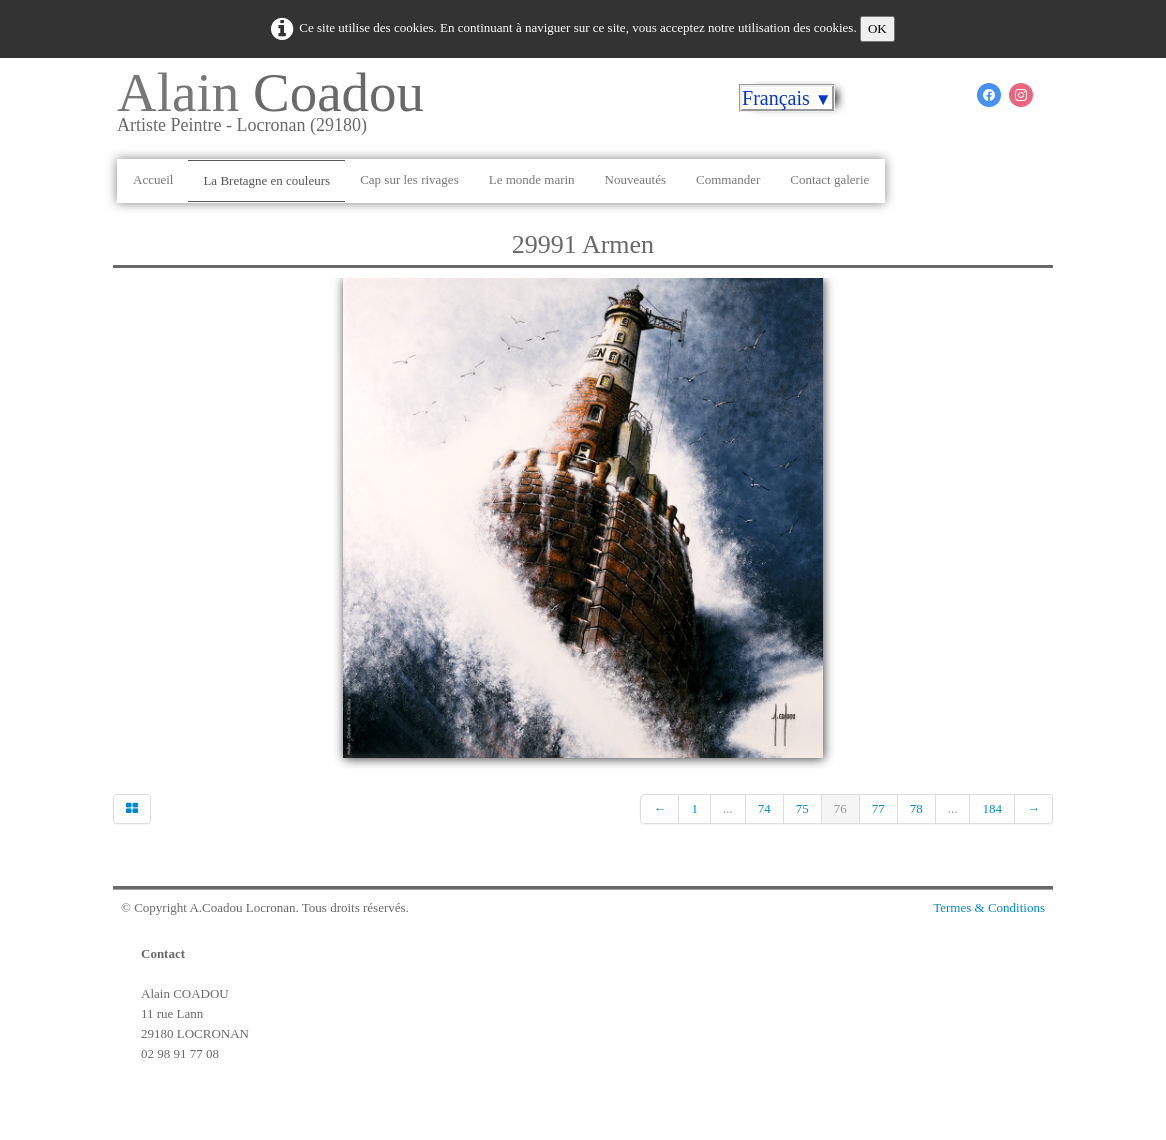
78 (916, 808)
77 (878, 808)
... (728, 808)
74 (764, 808)
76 (840, 808)
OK (877, 28)
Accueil (153, 179)
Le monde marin (532, 179)
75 (802, 808)
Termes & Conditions (989, 907)
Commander (728, 179)
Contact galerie (829, 179)
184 (992, 808)
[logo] (278, 109)
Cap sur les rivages (409, 179)
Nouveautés (635, 179)
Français (787, 98)
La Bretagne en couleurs (266, 180)
